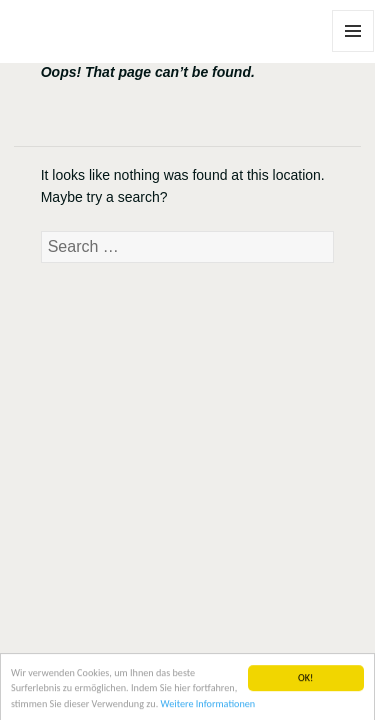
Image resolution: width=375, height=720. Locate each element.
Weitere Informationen (208, 705)
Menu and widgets (353, 51)
